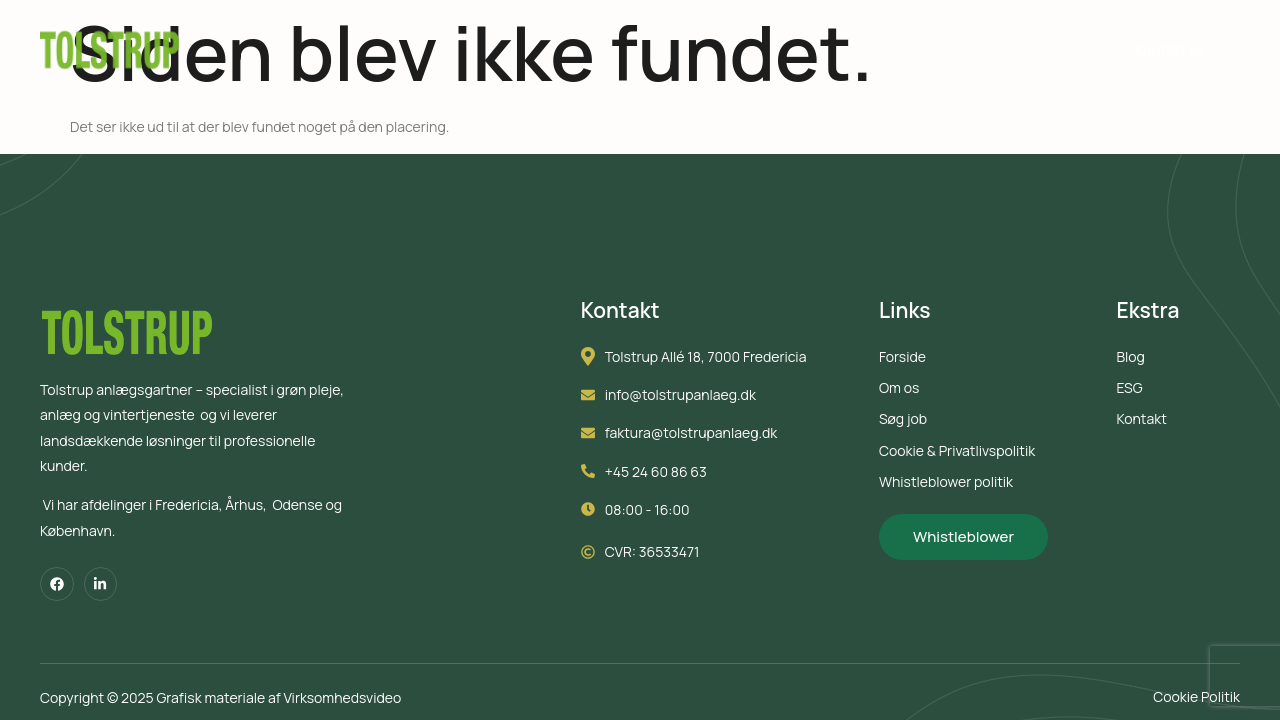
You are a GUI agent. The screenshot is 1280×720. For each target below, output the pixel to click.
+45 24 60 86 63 (669, 474)
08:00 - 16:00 (660, 513)
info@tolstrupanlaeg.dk (693, 398)
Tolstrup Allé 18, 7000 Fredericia (719, 360)
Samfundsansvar (604, 52)
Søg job (767, 52)
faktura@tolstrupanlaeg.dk (704, 436)
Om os (867, 52)
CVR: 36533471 (665, 555)
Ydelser (426, 52)
